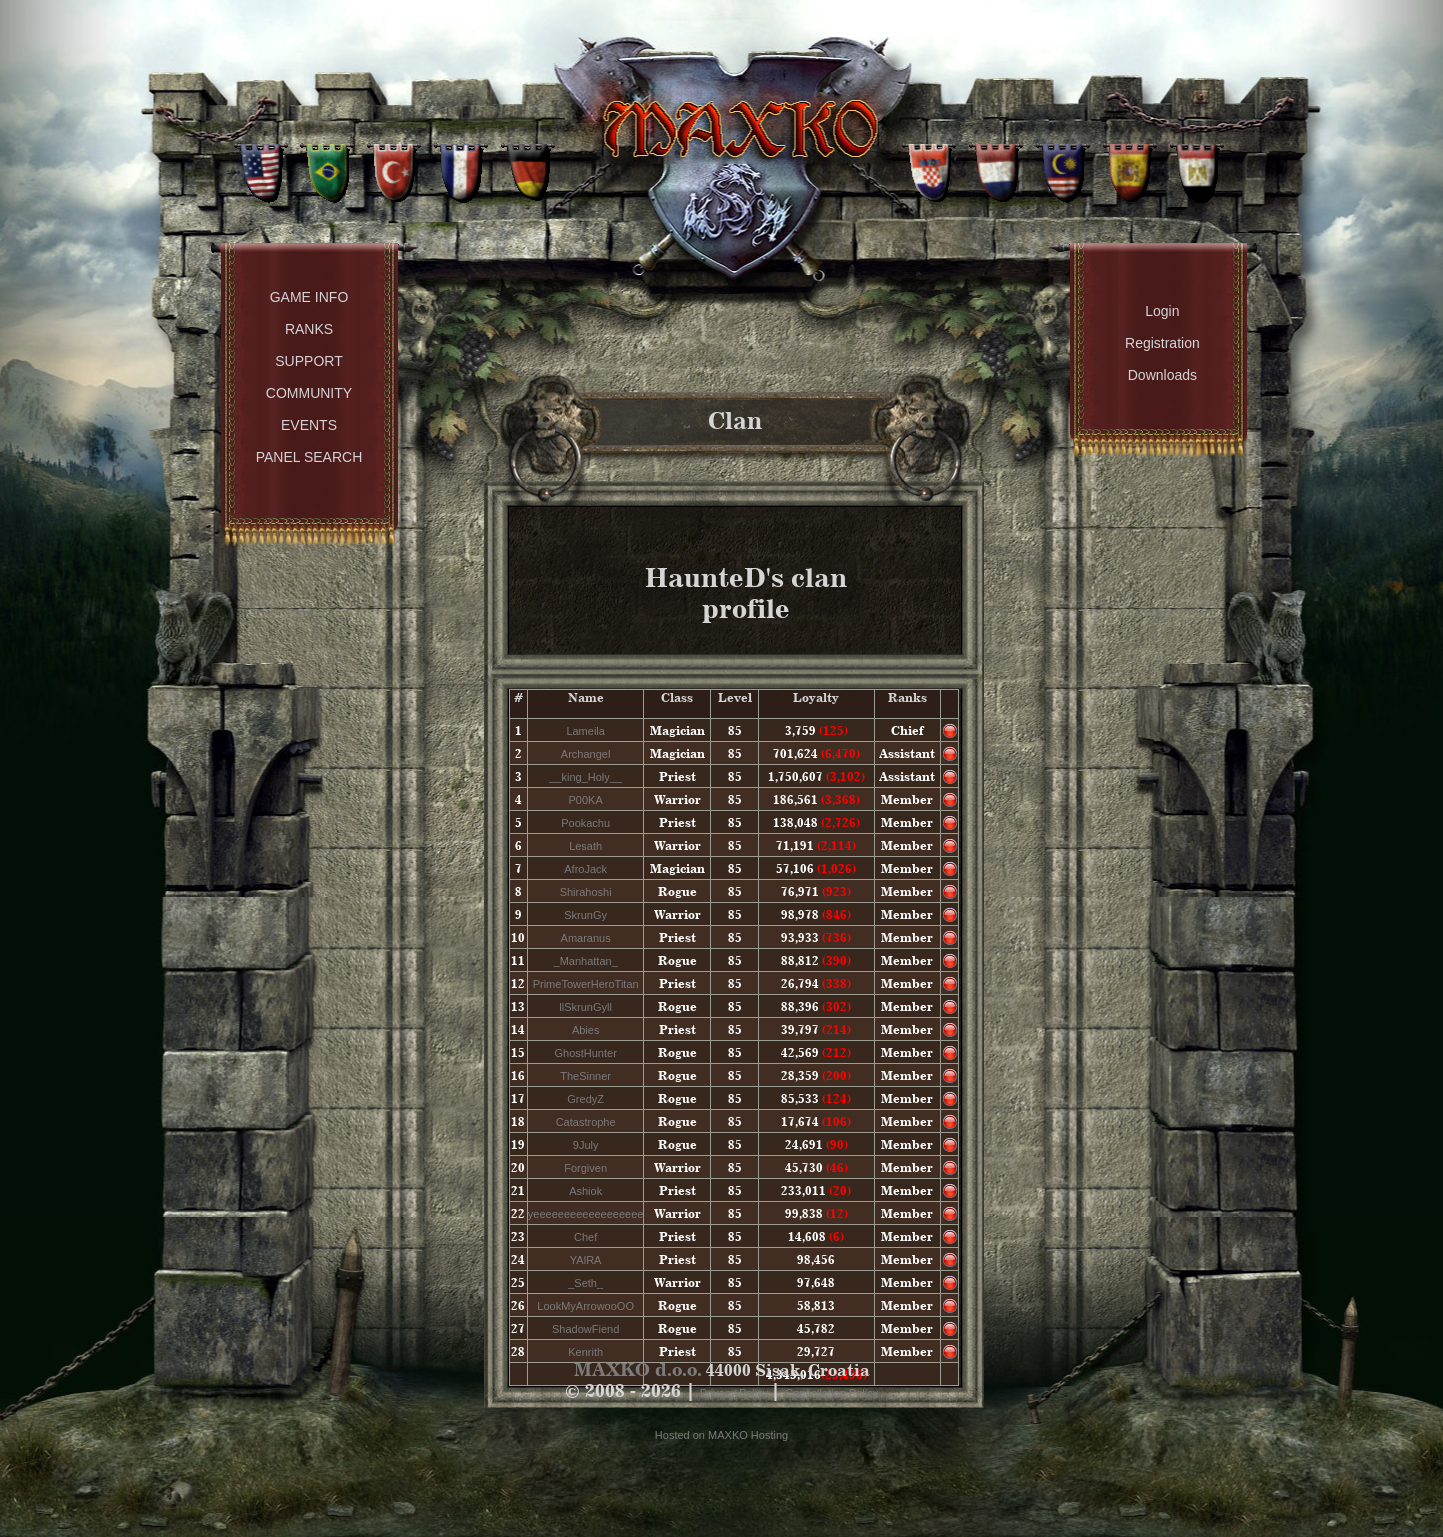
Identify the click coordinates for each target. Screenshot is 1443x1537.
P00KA (586, 800)
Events (309, 425)
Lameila (585, 731)
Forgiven (585, 1168)
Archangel (586, 754)
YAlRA (586, 1260)
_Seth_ (585, 1283)
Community (309, 393)
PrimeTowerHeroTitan (586, 984)
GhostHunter (585, 1053)
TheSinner (585, 1076)
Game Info (309, 297)
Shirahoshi (586, 892)
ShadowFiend (585, 1329)
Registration (1162, 343)
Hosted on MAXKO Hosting (721, 1435)
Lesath (585, 846)
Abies (586, 1030)
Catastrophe (586, 1122)
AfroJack (585, 869)
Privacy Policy (736, 1393)
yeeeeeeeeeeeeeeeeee (586, 1214)
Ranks (309, 329)
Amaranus (586, 938)
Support (308, 361)
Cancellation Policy (831, 1393)
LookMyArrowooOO (585, 1306)
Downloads (1162, 375)
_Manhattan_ (586, 961)
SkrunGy (585, 915)
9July (586, 1145)
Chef (585, 1237)
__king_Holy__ (585, 777)
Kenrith (585, 1352)
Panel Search (309, 457)
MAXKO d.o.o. (638, 1369)
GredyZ (585, 1099)
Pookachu (585, 823)
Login (1162, 311)
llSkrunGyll (585, 1007)
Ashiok (585, 1191)
